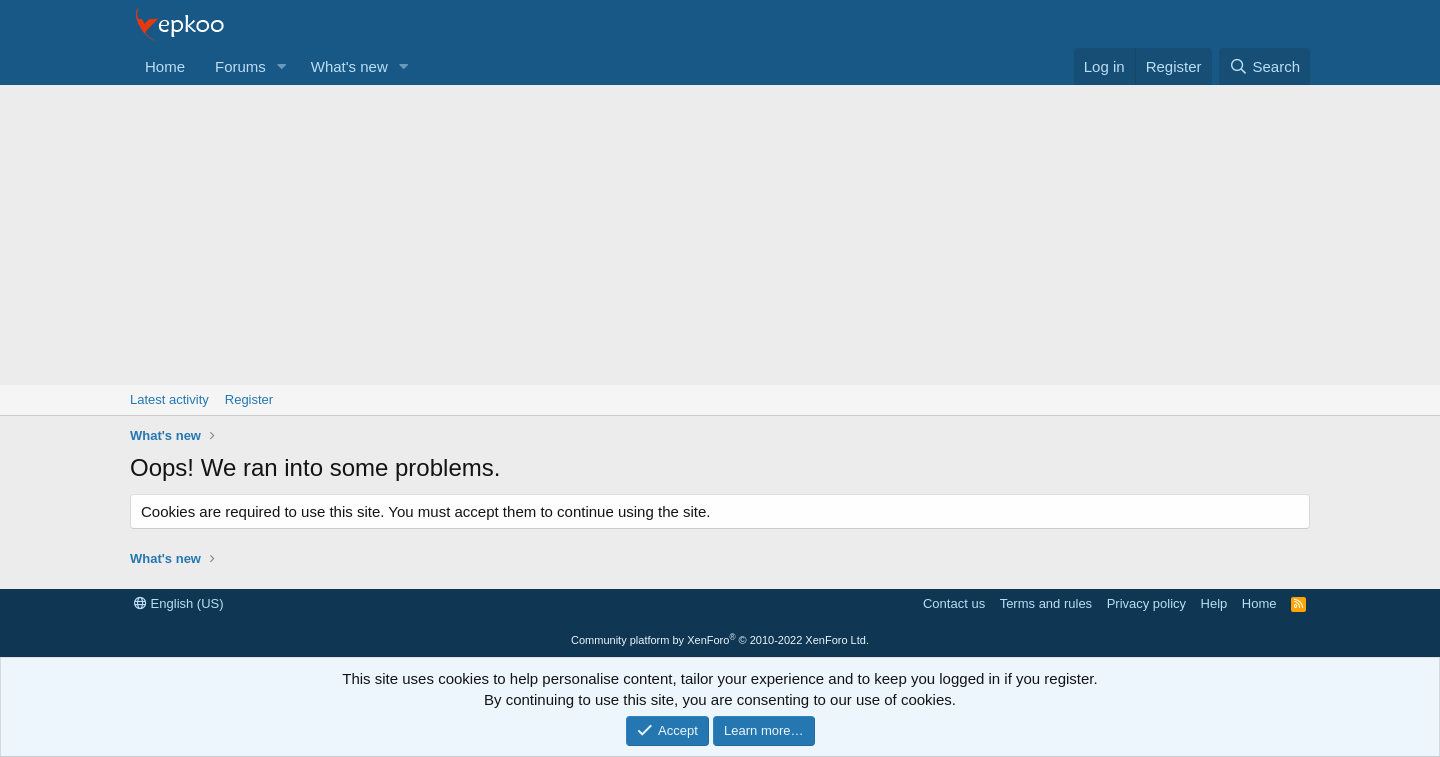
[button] (282, 66)
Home (165, 66)
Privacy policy (1146, 603)
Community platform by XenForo (720, 640)
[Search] (1264, 66)
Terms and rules (1046, 603)
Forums (240, 66)
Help (1214, 603)
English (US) (179, 603)
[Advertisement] (720, 235)
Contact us (954, 603)
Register (249, 399)
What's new (349, 66)
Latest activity (169, 399)
